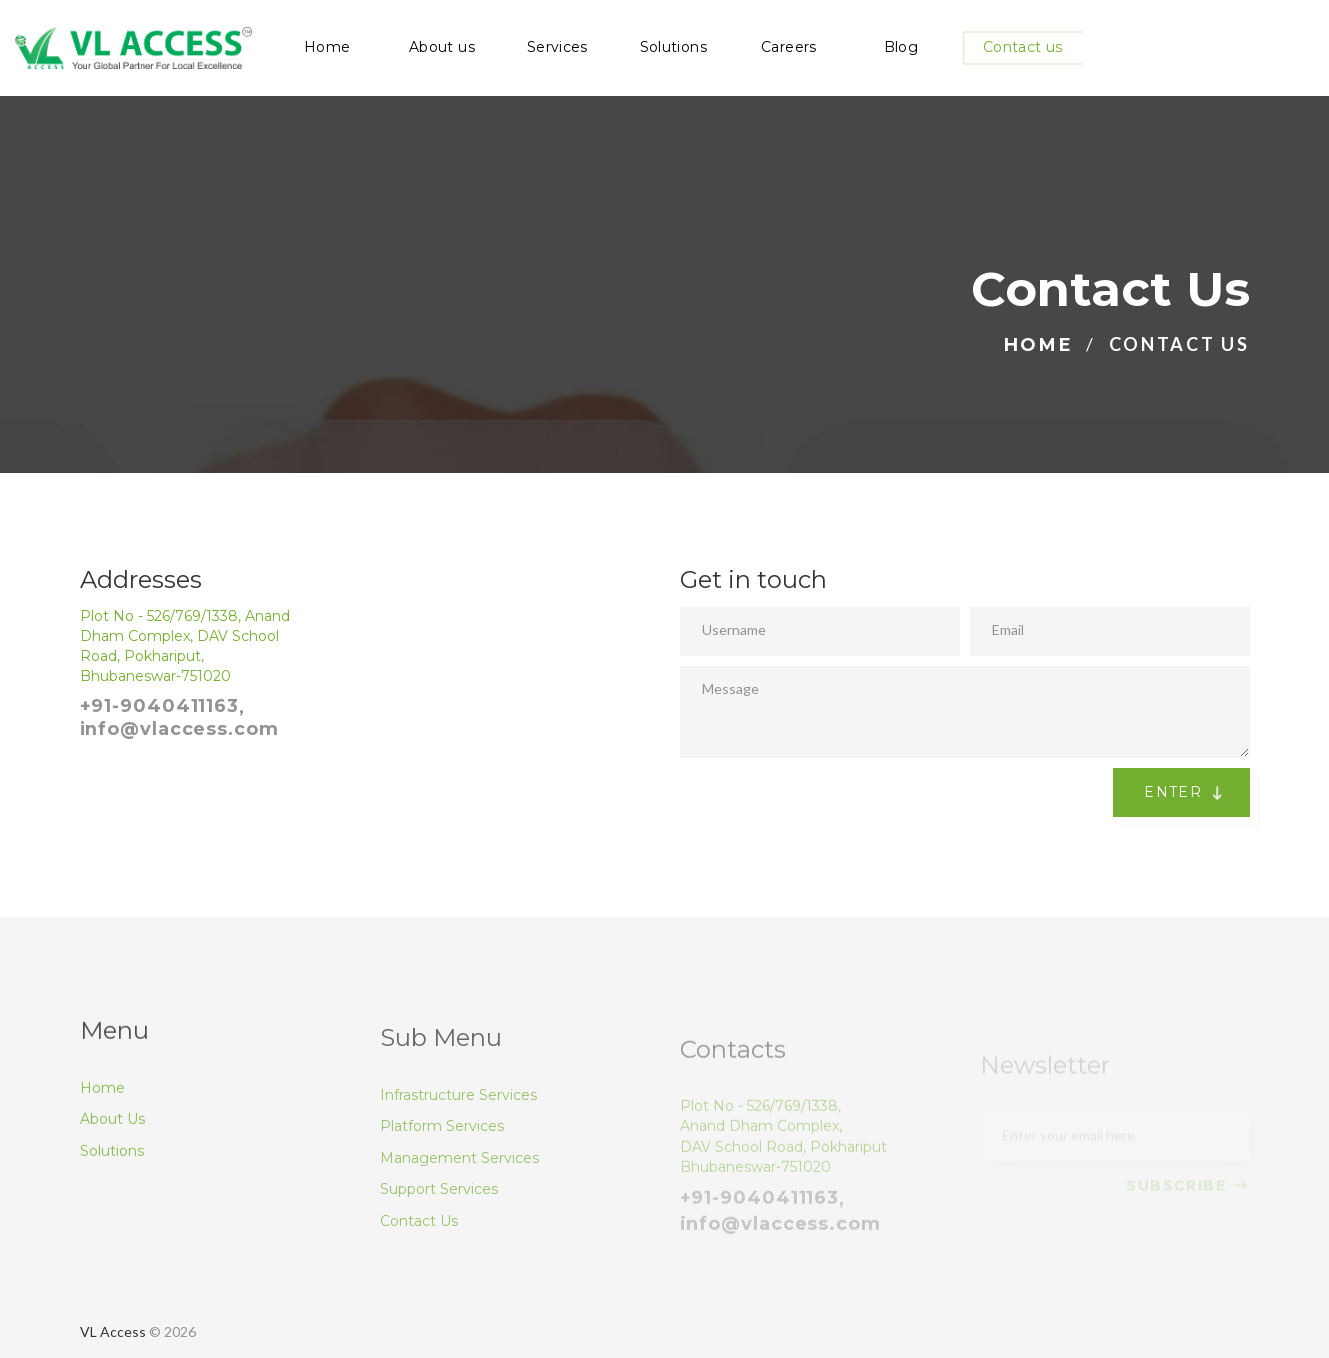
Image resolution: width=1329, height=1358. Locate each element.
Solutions (673, 47)
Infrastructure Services (458, 1120)
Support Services (439, 1214)
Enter (1188, 792)
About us (442, 47)
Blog (901, 47)
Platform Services (442, 1151)
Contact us (1023, 47)
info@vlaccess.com (179, 728)
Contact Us (419, 1246)
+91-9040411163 (160, 705)
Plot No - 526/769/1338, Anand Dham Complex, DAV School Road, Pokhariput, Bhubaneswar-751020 (185, 646)
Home (327, 47)
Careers (789, 47)
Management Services (459, 1183)
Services (557, 47)
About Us (112, 1136)
